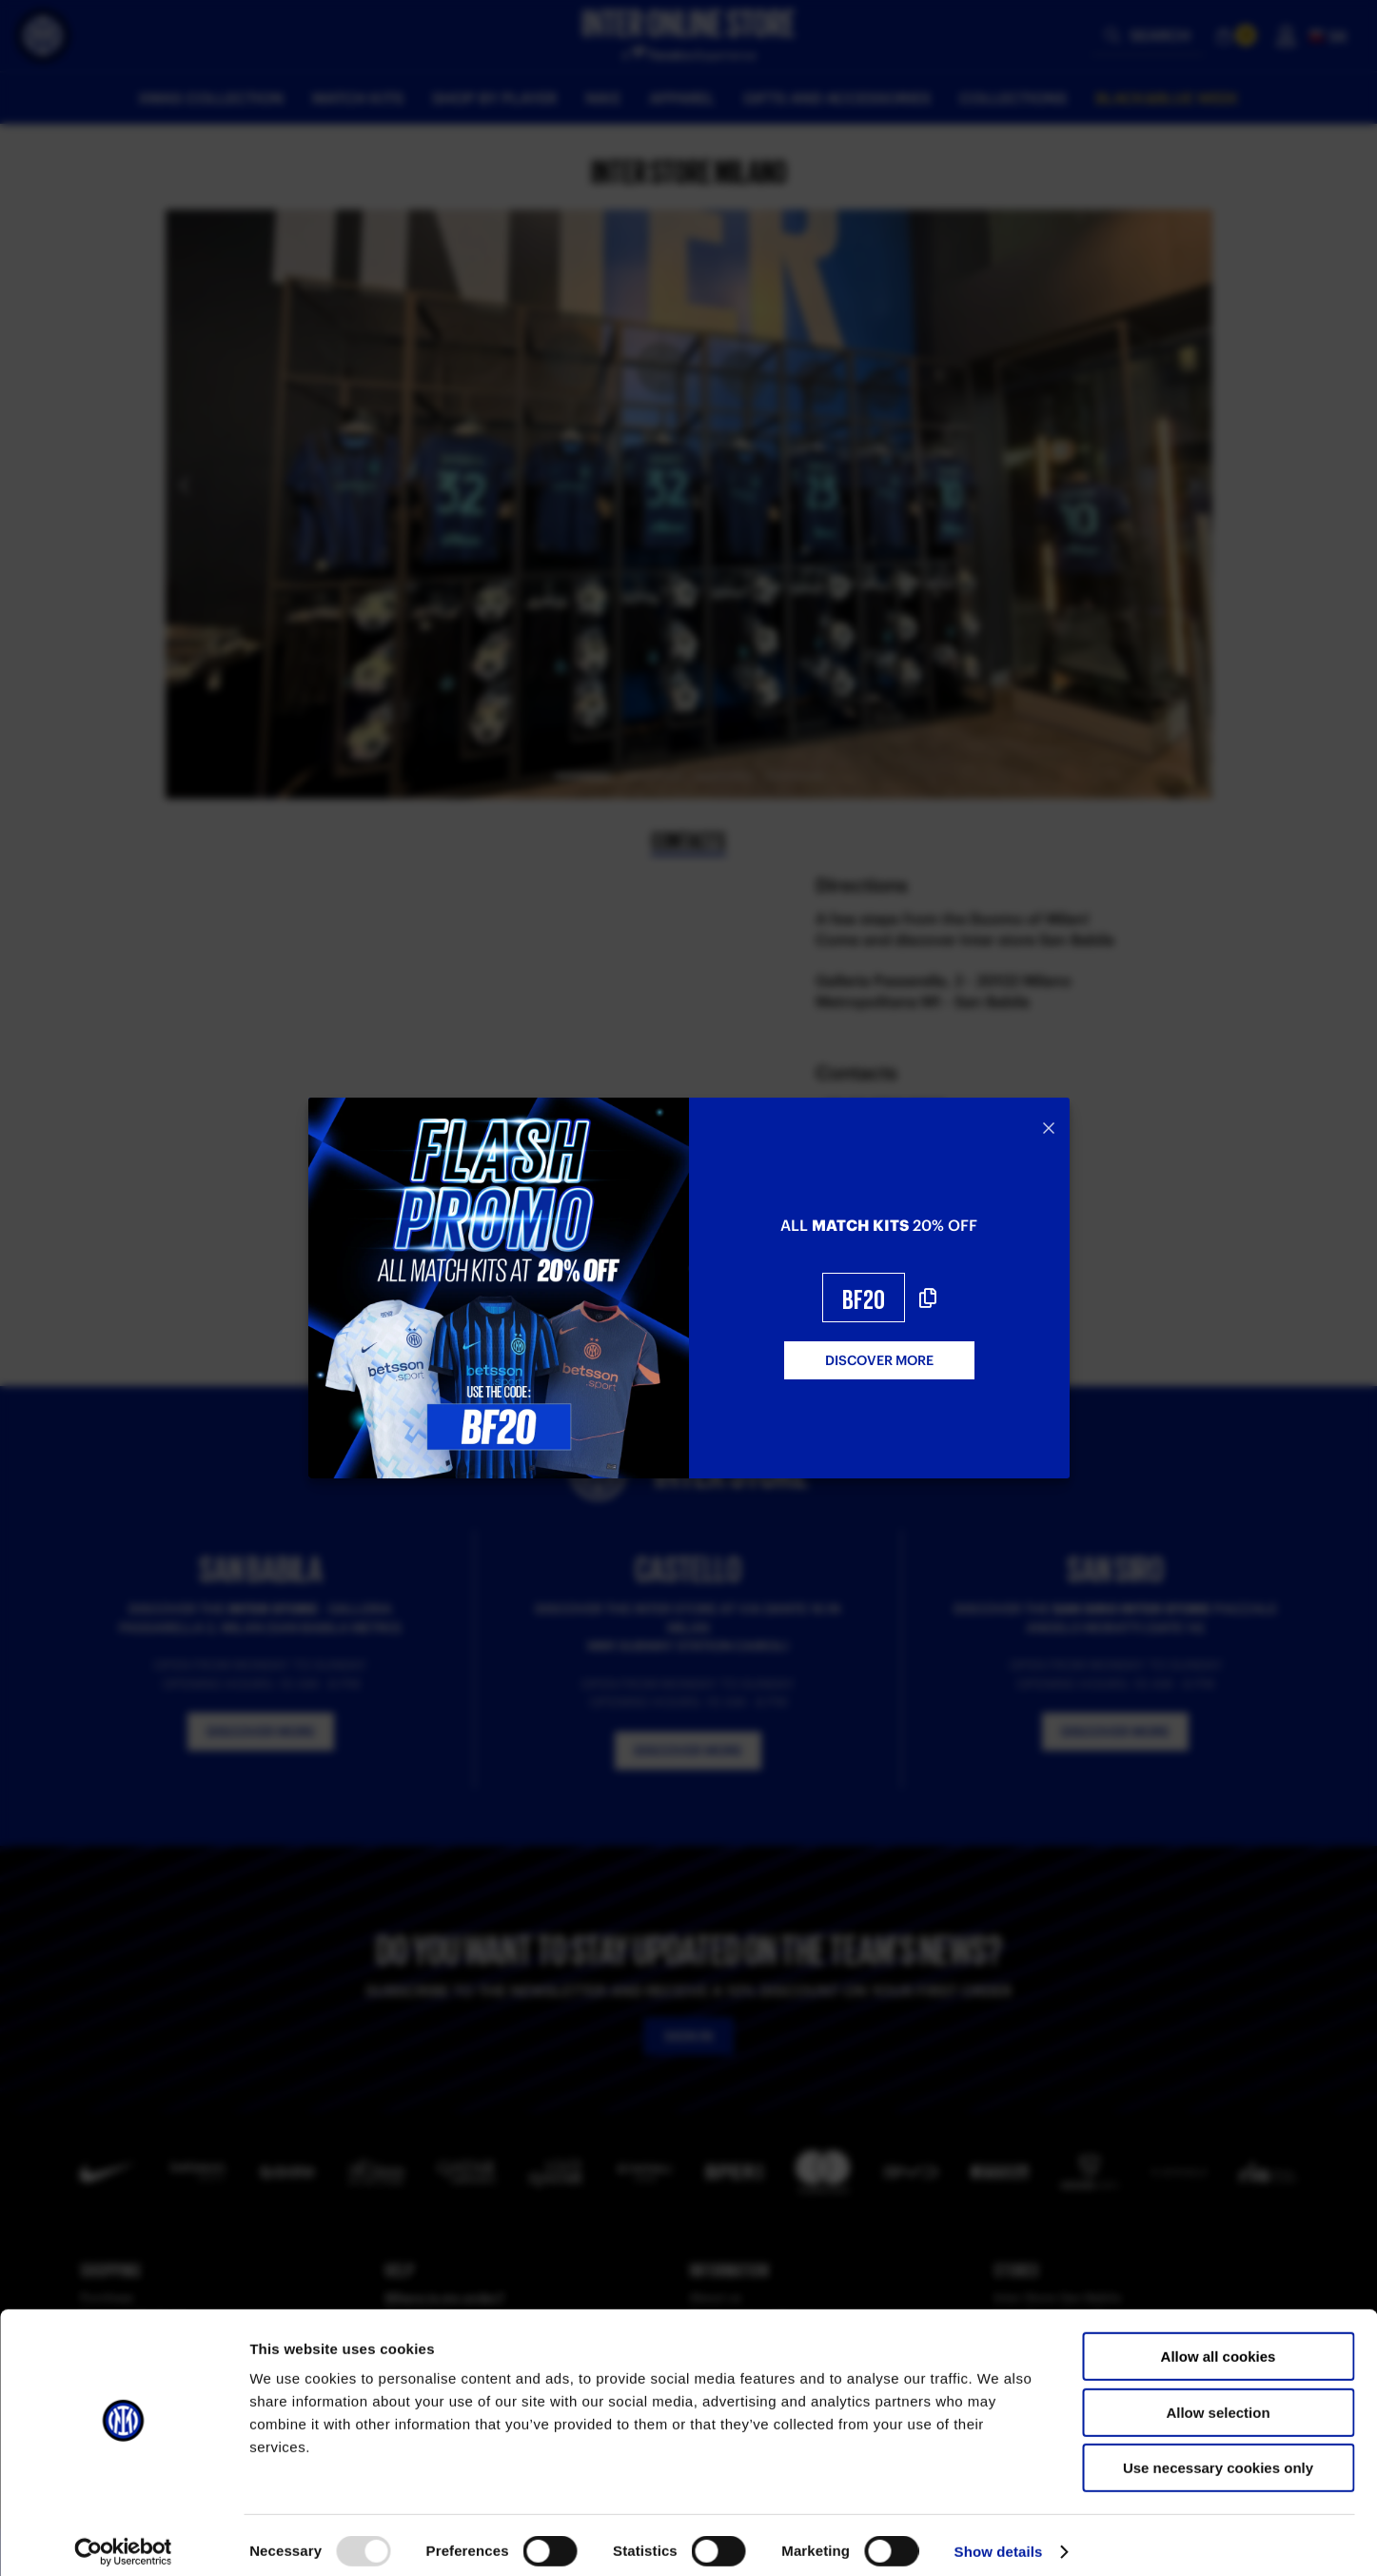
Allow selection (1217, 2399)
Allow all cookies (1218, 2343)
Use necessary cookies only (1218, 2455)
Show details (998, 2538)
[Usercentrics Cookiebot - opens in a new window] (123, 2539)
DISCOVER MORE (879, 1360)
